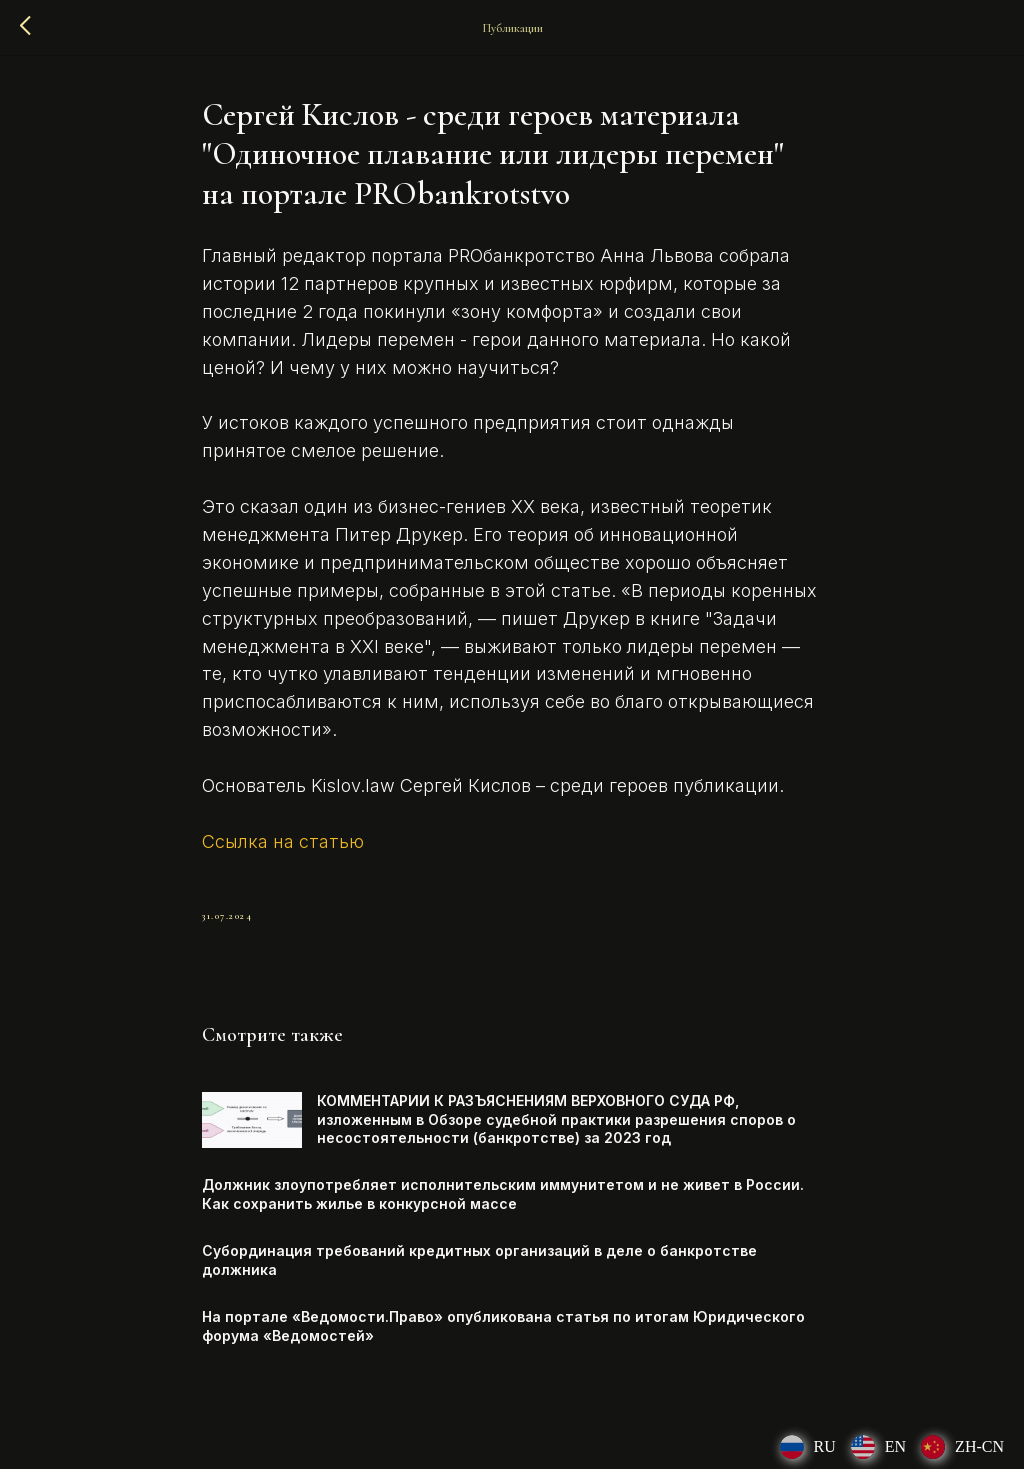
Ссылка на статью (283, 841)
